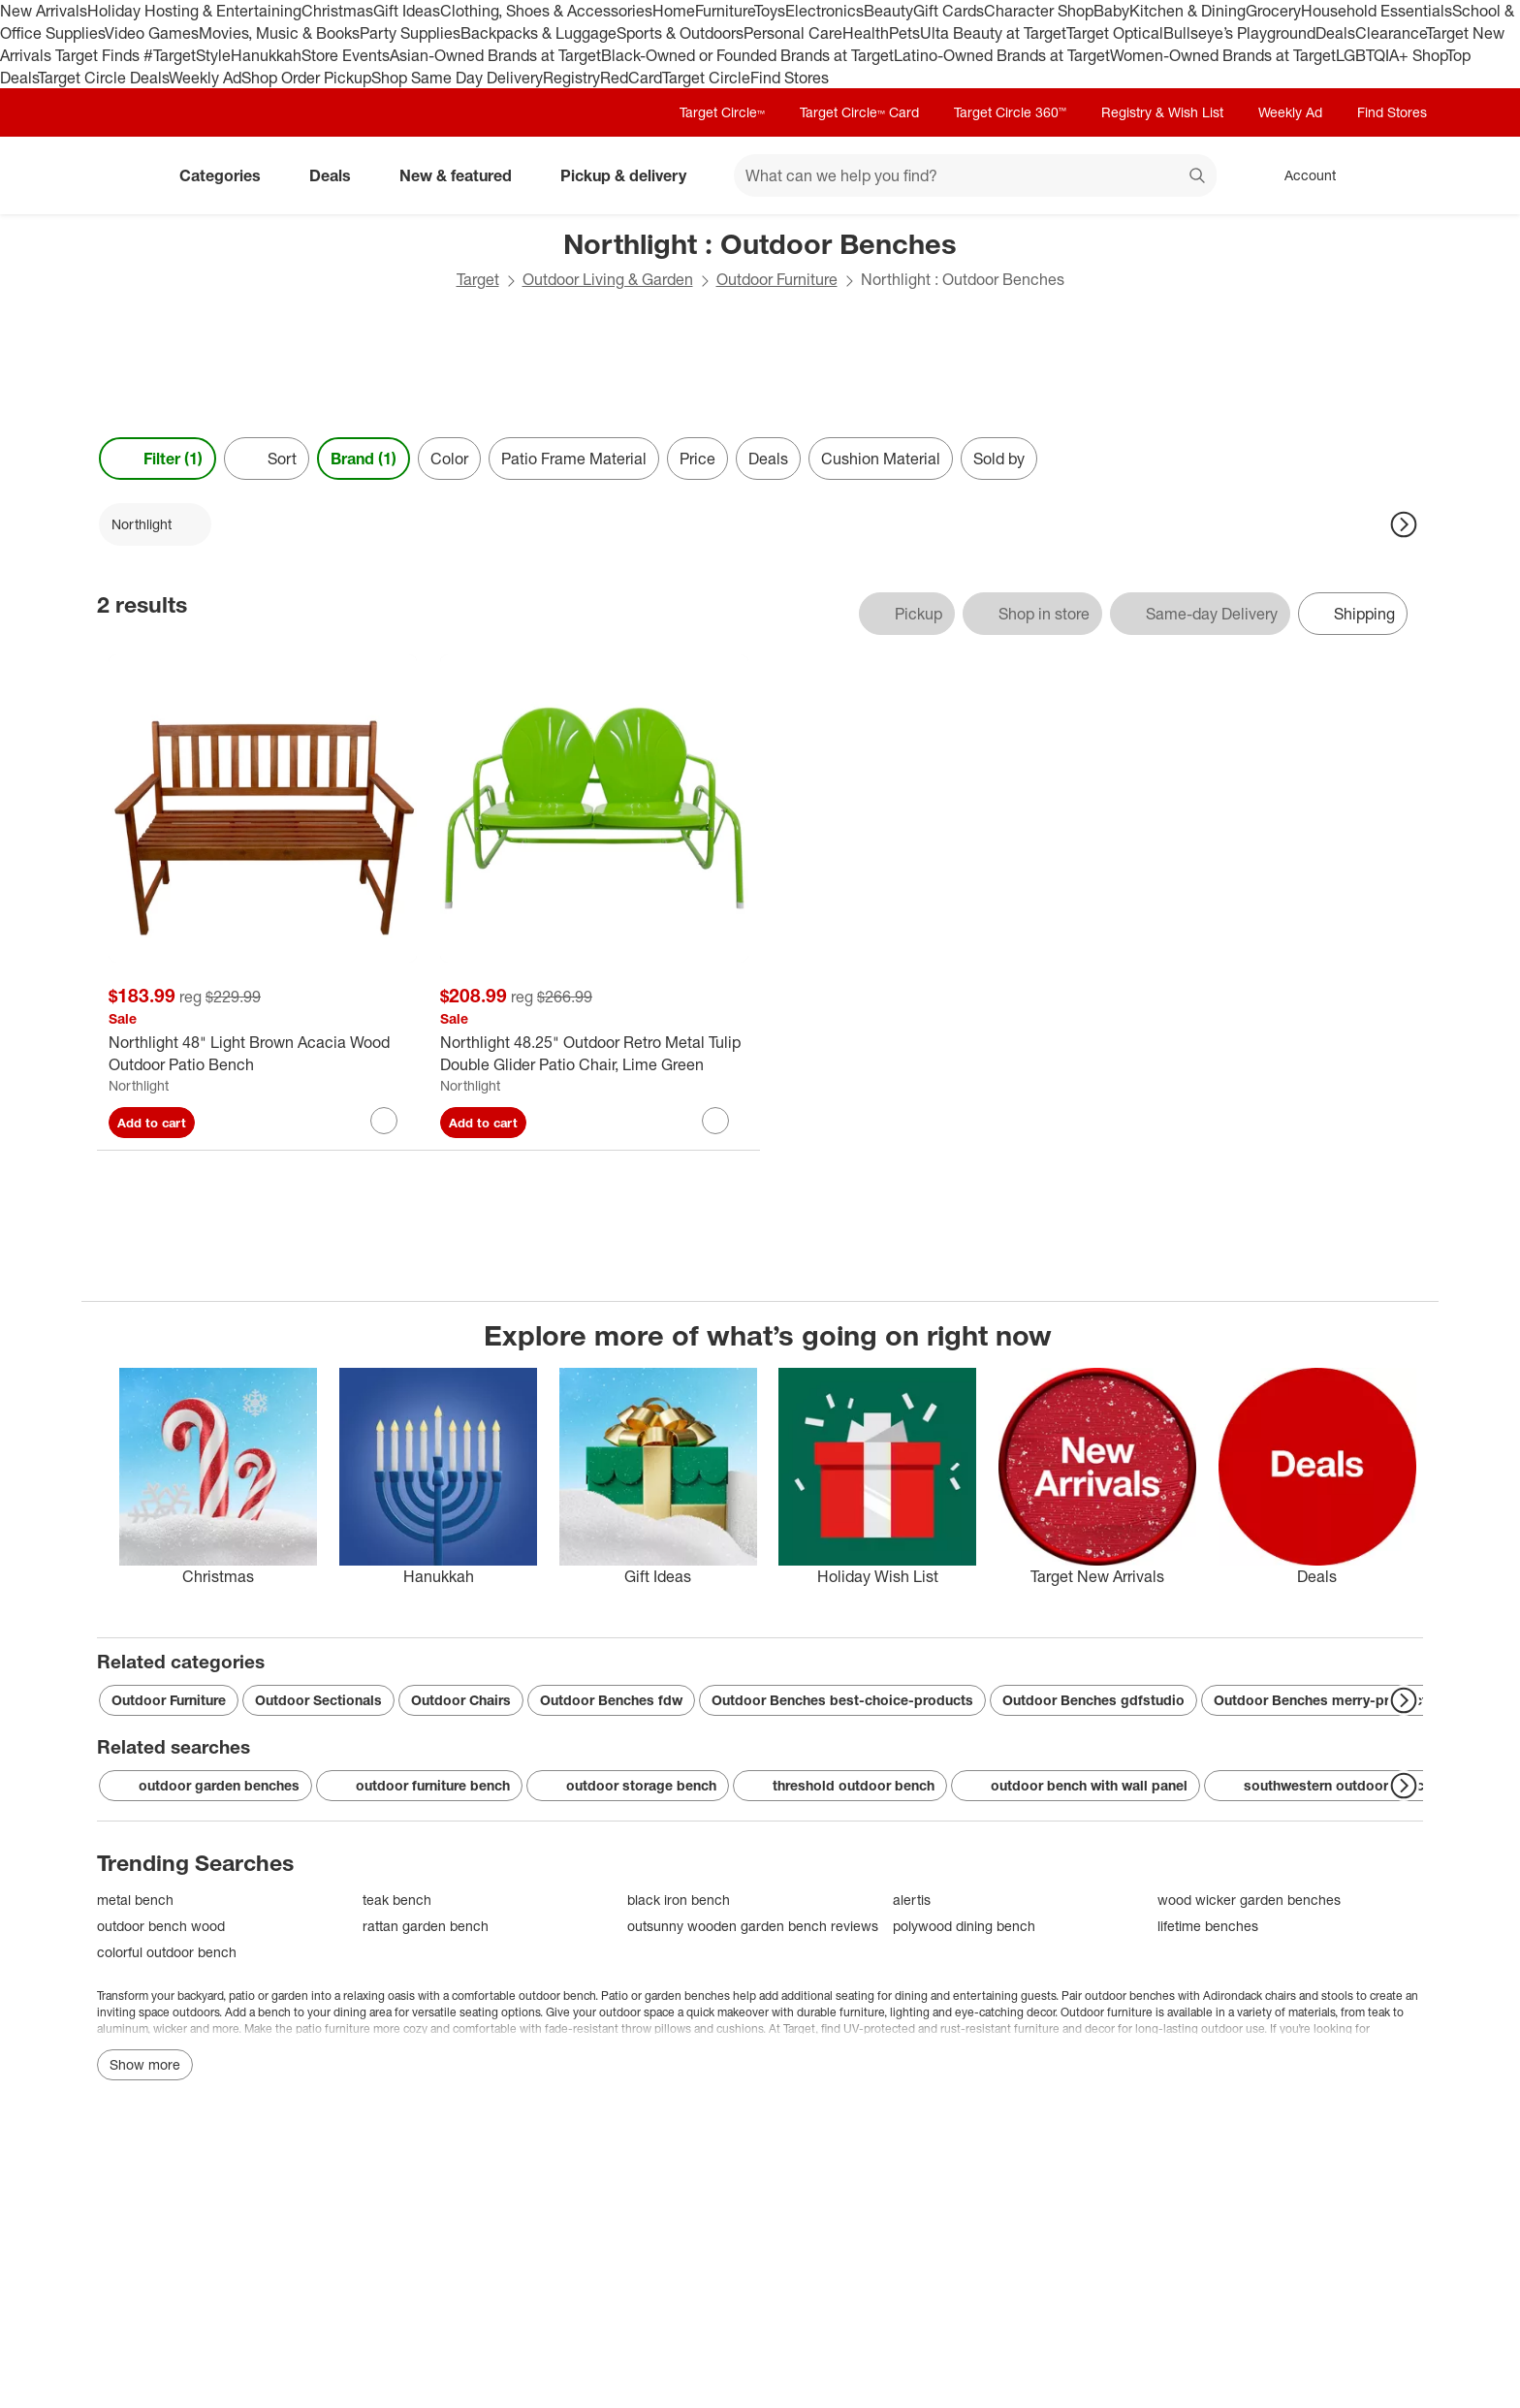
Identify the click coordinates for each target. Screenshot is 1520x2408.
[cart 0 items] (1398, 175)
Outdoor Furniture (777, 279)
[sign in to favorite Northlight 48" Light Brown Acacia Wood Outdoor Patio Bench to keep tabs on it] (383, 1120)
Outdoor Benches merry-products (1324, 1700)
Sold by (999, 458)
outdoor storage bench (627, 1785)
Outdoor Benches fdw (611, 1700)
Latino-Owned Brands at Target (1002, 55)
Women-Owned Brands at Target (1223, 55)
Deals (1335, 33)
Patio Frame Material (574, 458)
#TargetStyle (187, 55)
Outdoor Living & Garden (607, 279)
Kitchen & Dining (1187, 10)
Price (697, 458)
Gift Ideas (406, 10)
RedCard (631, 77)
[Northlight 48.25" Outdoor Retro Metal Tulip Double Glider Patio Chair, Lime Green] (594, 1053)
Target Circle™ (722, 112)
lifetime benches (1207, 1925)
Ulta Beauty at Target (993, 33)
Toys (769, 10)
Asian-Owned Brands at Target (495, 55)
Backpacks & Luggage (538, 33)
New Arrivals (43, 10)
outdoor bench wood (161, 1925)
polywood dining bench (964, 1925)
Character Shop (1038, 10)
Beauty (888, 10)
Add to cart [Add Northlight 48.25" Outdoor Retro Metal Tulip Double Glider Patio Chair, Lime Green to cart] (483, 1122)
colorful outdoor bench (167, 1952)
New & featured (463, 175)
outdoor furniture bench (419, 1785)
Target (478, 279)
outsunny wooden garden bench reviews (752, 1925)
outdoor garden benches (205, 1785)
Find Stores (789, 77)
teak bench (397, 1899)
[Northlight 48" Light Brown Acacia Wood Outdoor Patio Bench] (263, 1053)
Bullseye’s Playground (1239, 33)
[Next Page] (1403, 524)
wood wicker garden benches (1249, 1899)
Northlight (139, 1085)
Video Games (152, 33)
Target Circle (706, 77)
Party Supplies (410, 33)
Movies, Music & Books (279, 33)
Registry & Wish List (1162, 112)
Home (673, 10)
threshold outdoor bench (839, 1785)
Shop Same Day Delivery (457, 77)
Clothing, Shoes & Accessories (546, 10)
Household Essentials (1376, 10)
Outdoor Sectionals (318, 1700)
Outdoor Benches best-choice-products (842, 1700)
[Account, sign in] (1300, 175)
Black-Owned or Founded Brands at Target (747, 55)
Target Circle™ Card (859, 112)
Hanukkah (266, 55)
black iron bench (678, 1899)
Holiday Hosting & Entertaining (194, 10)
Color (449, 458)
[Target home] (124, 175)
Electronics (824, 10)
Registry (571, 77)
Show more (145, 2064)
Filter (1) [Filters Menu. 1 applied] (157, 458)
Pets (904, 33)
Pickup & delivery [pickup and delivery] (631, 175)
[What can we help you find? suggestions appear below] (975, 175)
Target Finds (99, 55)
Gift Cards (948, 10)
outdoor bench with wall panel (1076, 1785)
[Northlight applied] (155, 524)
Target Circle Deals (103, 77)
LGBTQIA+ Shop (1391, 55)
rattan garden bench (426, 1925)
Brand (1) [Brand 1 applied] (363, 458)
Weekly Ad (205, 77)
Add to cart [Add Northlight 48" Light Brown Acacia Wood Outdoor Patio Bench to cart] (151, 1122)
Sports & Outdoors (680, 33)
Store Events (345, 55)
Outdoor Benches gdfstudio (1093, 1700)
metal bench (135, 1899)
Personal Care (793, 33)
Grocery (1273, 10)
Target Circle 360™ (1010, 112)
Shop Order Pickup (306, 77)
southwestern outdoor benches (1332, 1785)
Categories (227, 175)
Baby (1111, 10)
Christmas (337, 10)
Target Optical (1114, 33)
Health (865, 33)
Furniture (724, 10)
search (1198, 177)
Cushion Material (880, 458)
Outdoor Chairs (461, 1700)
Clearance (1390, 33)
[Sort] (266, 458)
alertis (912, 1899)
